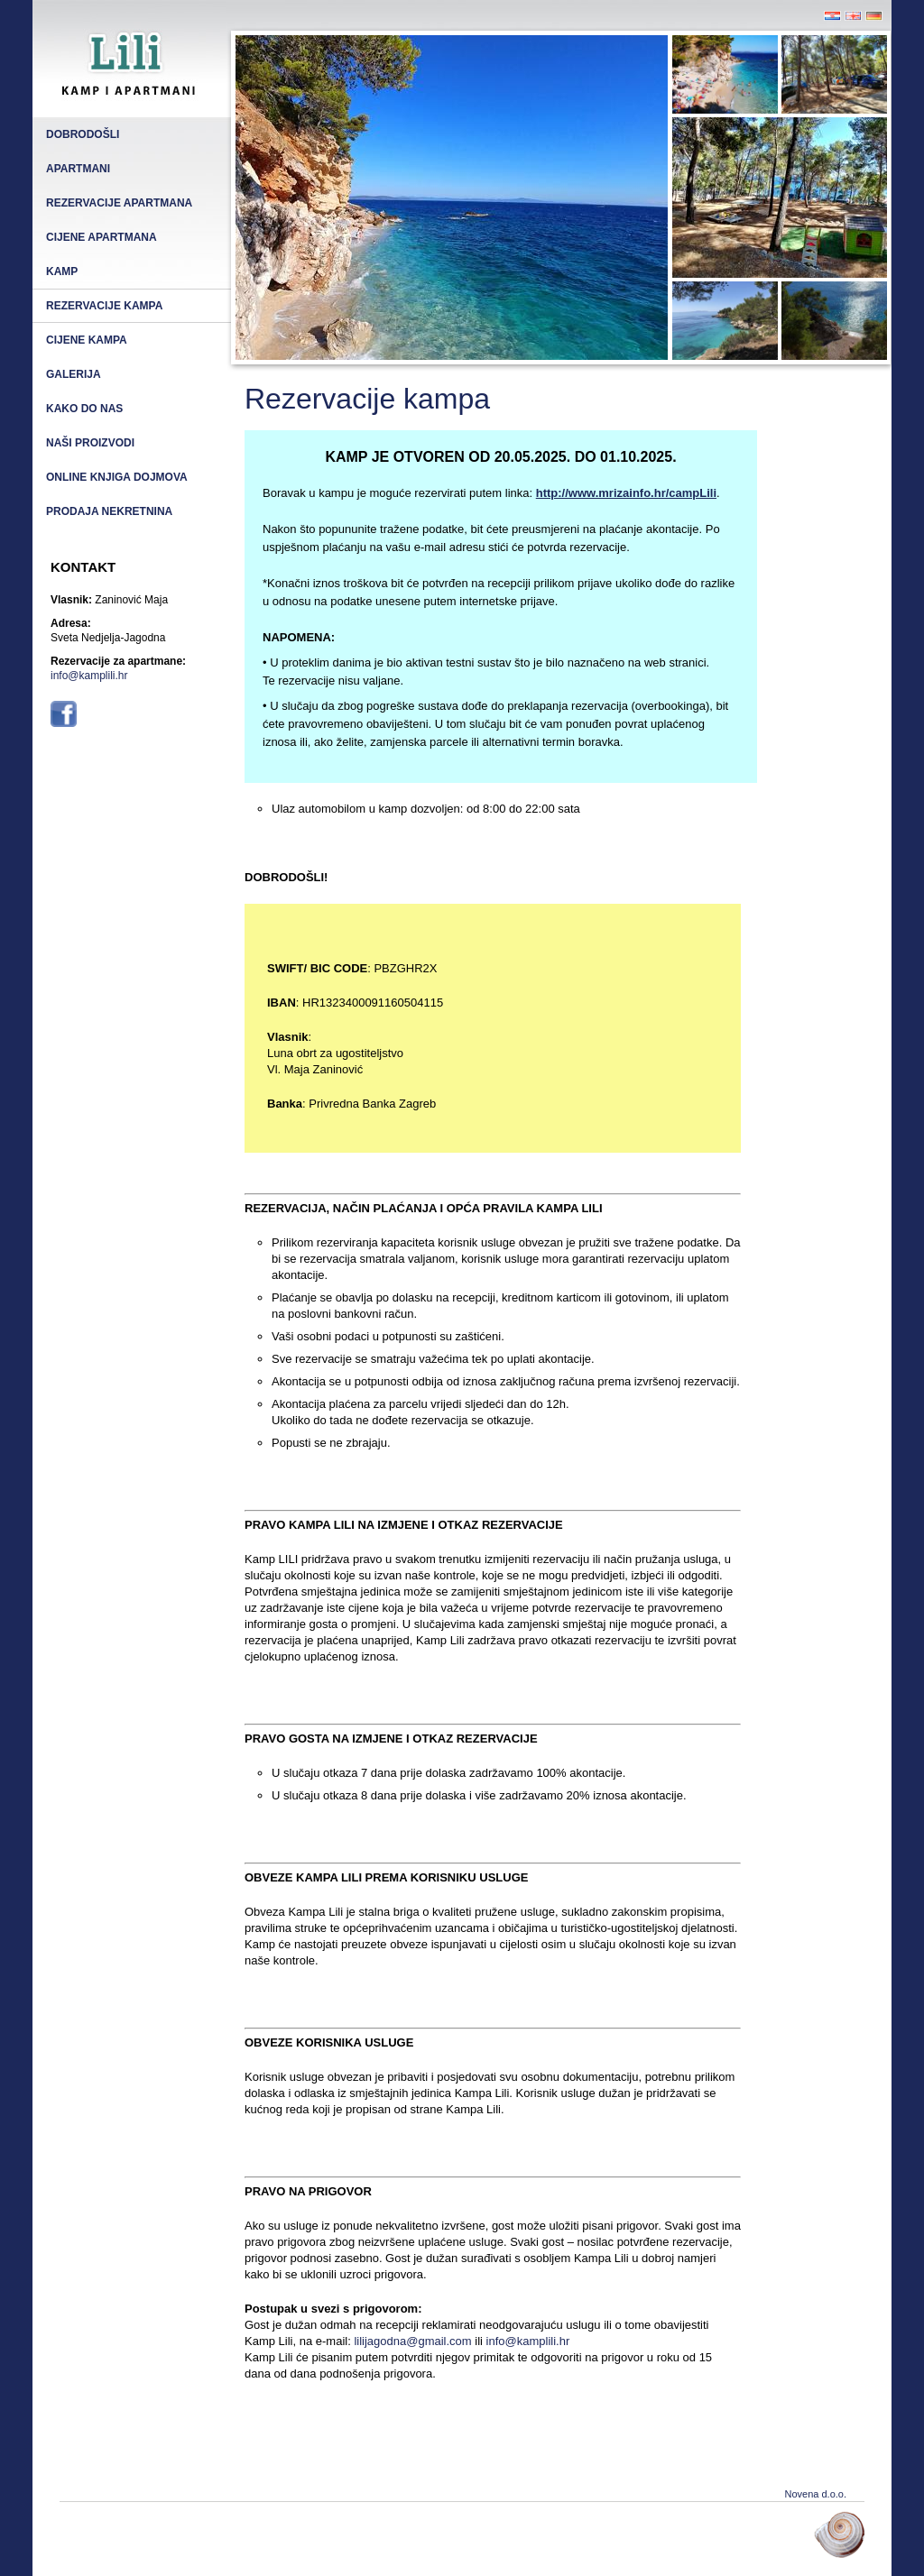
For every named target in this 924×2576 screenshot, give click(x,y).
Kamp (62, 271)
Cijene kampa (86, 340)
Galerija (73, 374)
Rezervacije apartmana (119, 203)
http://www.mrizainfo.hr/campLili (626, 493)
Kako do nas (84, 408)
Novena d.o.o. (816, 2494)
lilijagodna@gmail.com (412, 2341)
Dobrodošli (82, 134)
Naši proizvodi (90, 443)
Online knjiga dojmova (117, 477)
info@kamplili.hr (89, 675)
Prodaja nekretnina (109, 511)
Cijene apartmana (101, 237)
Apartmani (78, 168)
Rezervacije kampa (104, 305)
